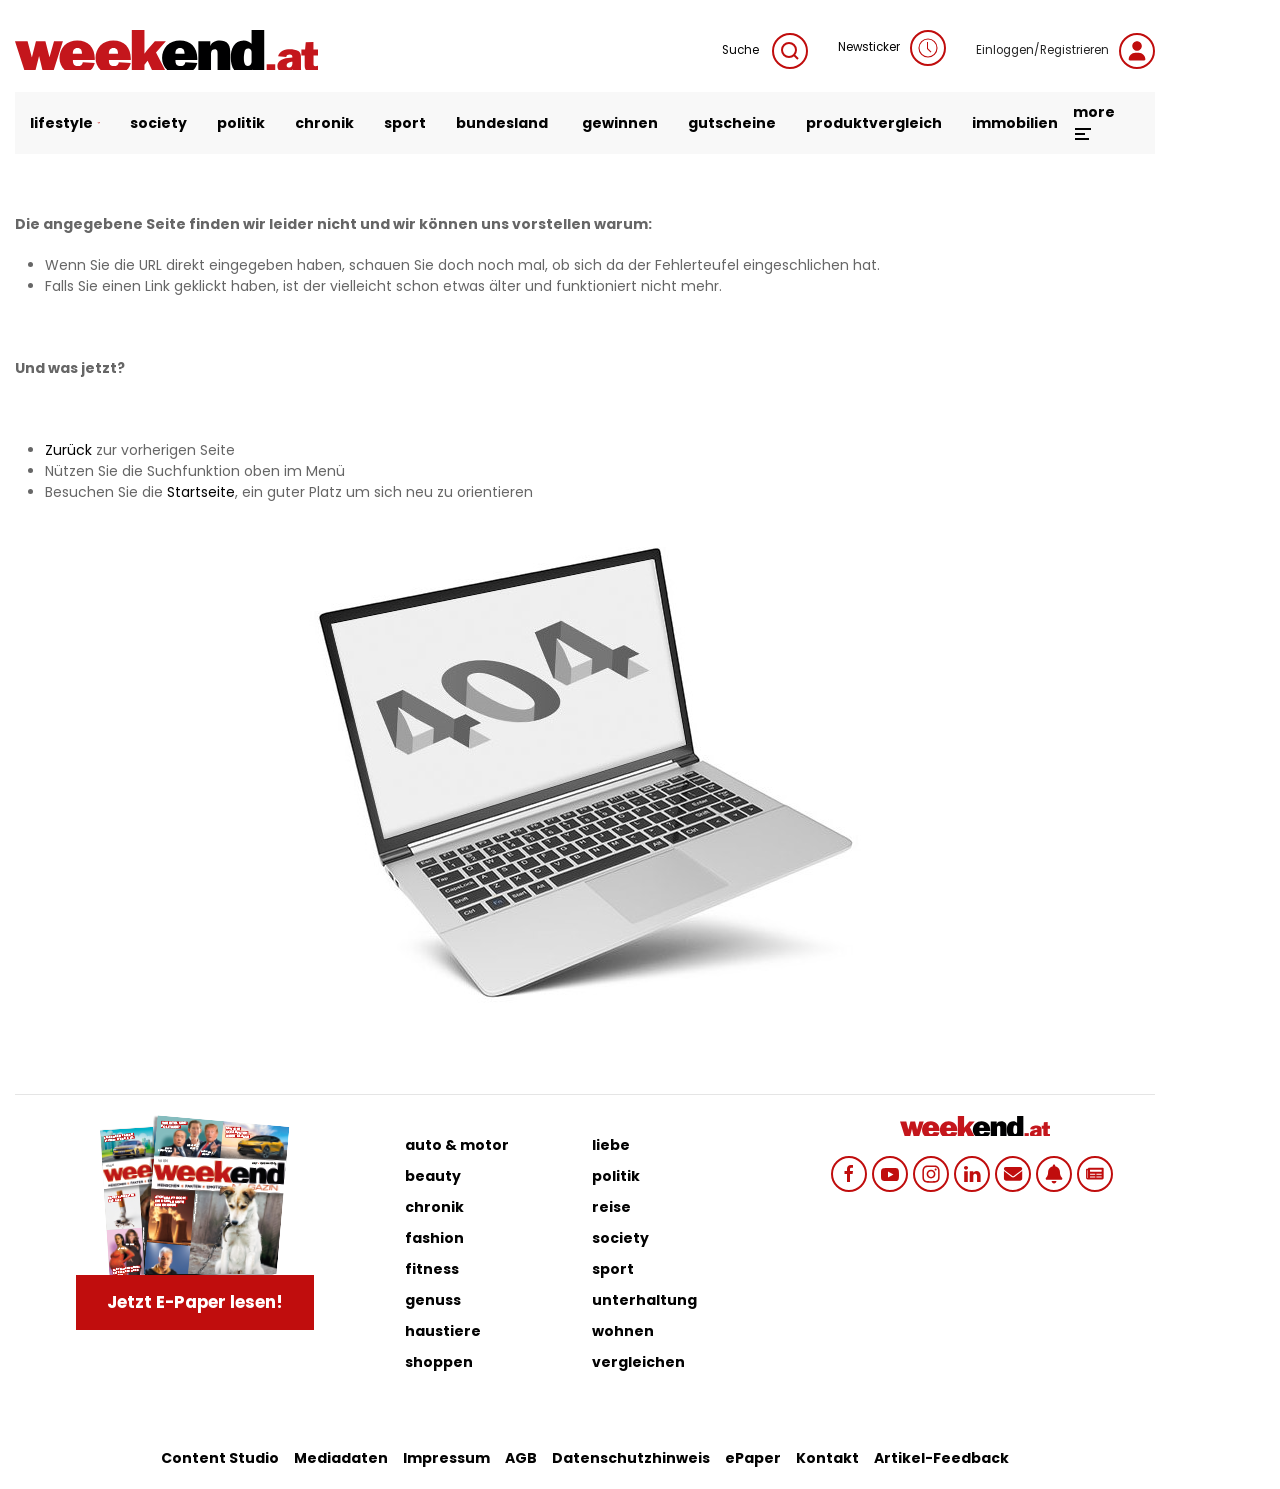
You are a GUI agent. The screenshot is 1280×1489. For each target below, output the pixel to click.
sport (405, 123)
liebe (611, 1145)
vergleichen (638, 1362)
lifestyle (65, 123)
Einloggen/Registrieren (1065, 51)
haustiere (443, 1331)
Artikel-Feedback (941, 1458)
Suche (765, 51)
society (158, 123)
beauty (433, 1176)
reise (611, 1207)
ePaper (753, 1458)
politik (241, 123)
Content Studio (220, 1458)
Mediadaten (341, 1458)
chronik (324, 123)
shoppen (439, 1362)
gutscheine (732, 123)
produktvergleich (874, 123)
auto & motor (457, 1145)
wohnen (623, 1331)
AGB (521, 1458)
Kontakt (827, 1458)
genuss (433, 1300)
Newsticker (892, 48)
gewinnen (620, 123)
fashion (434, 1238)
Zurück (68, 450)
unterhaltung (644, 1300)
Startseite (201, 492)
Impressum (446, 1458)
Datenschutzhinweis (631, 1458)
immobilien (1015, 123)
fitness (432, 1269)
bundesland (502, 123)
